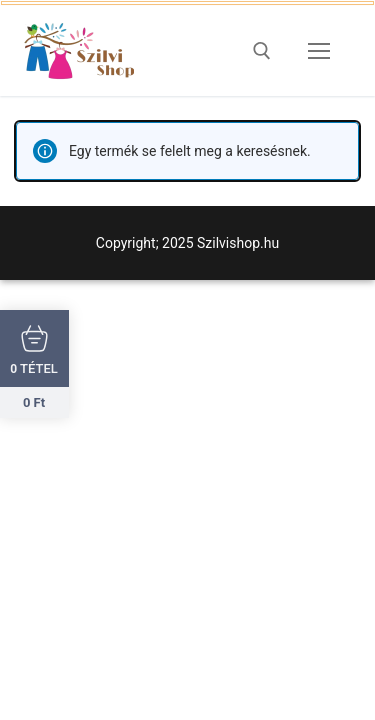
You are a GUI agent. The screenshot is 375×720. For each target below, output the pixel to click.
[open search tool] (262, 51)
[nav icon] (319, 51)
